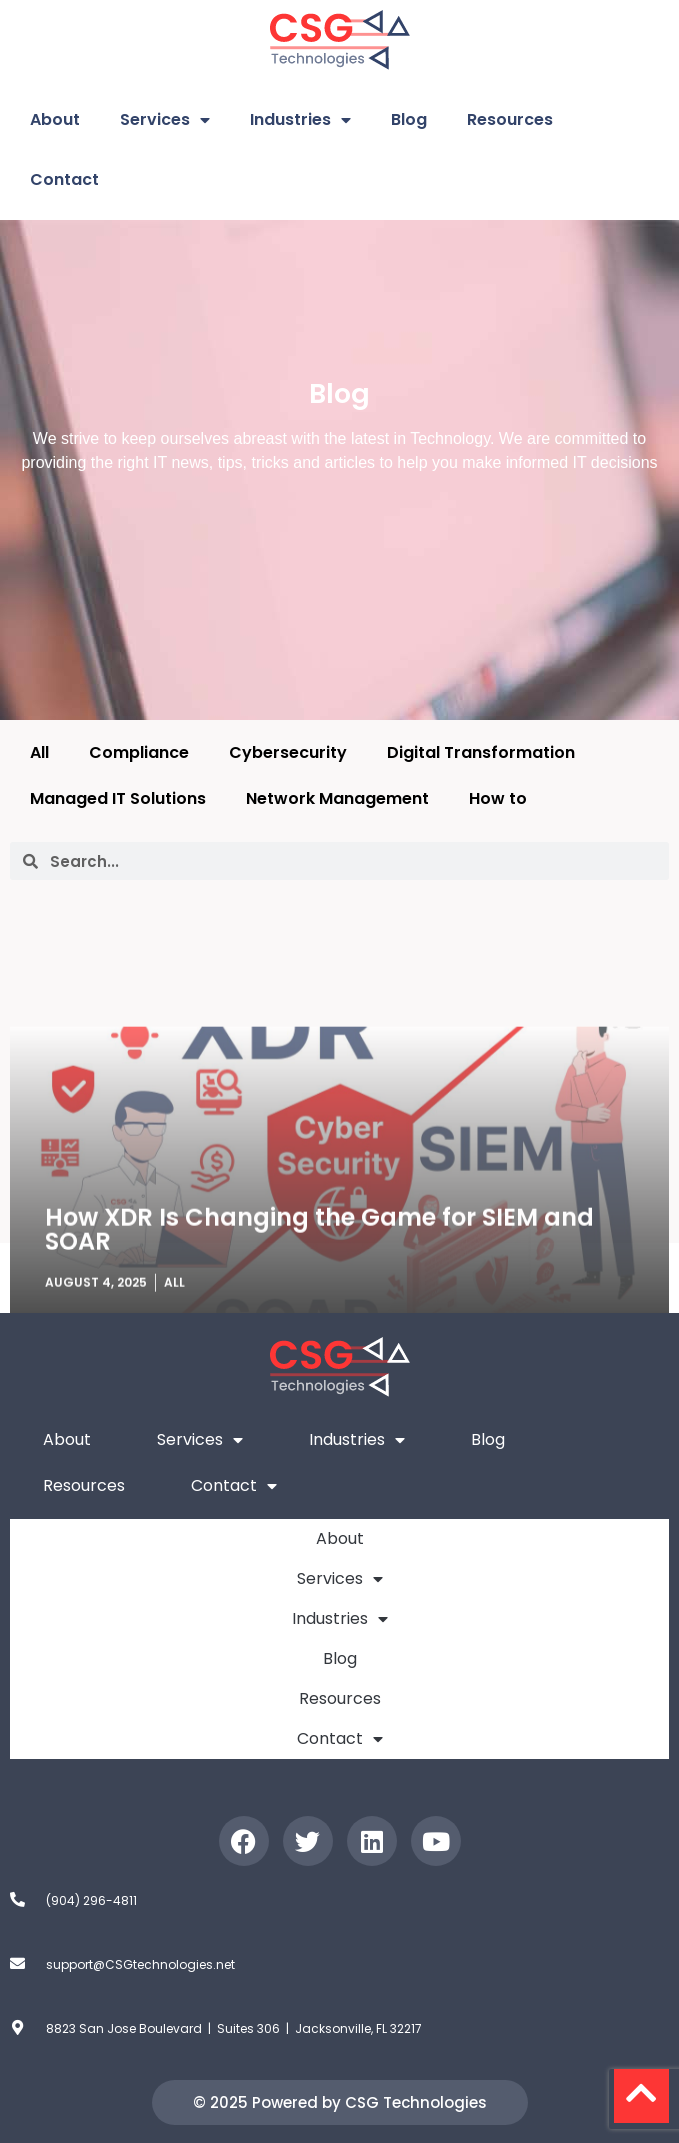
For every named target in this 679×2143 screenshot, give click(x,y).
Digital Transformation (481, 752)
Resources (510, 119)
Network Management (337, 798)
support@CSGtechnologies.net (140, 1964)
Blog (409, 119)
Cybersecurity (288, 752)
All (39, 752)
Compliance (139, 752)
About (55, 119)
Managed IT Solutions (118, 798)
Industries (300, 120)
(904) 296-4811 (91, 1900)
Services (165, 120)
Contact (64, 179)
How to (498, 798)
